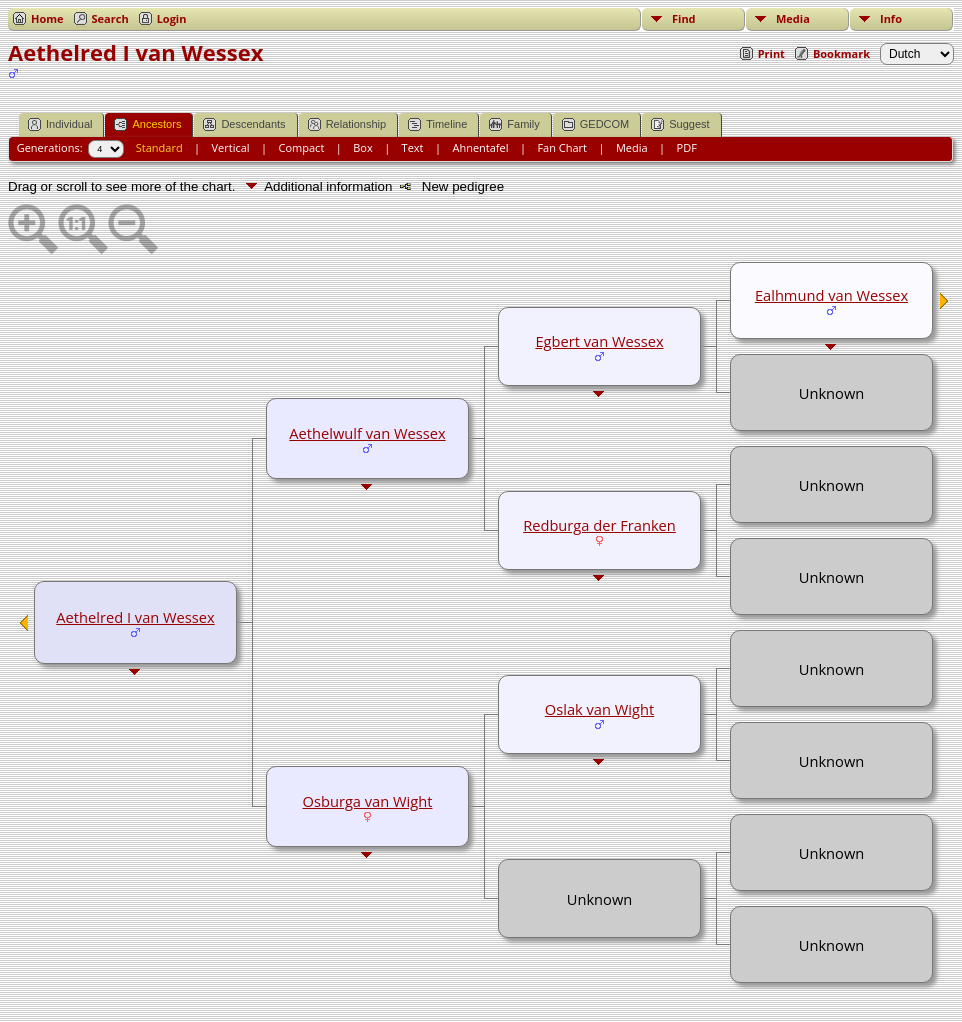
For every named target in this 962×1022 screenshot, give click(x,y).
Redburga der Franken (599, 525)
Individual (60, 124)
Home (47, 18)
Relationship (347, 124)
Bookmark (841, 53)
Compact (302, 147)
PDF (687, 147)
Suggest (680, 124)
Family (514, 124)
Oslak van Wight (599, 709)
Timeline (437, 124)
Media (793, 18)
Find (684, 18)
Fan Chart (562, 147)
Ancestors (147, 124)
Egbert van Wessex (599, 341)
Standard (159, 147)
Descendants (244, 124)
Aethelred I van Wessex (135, 617)
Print (771, 53)
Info (891, 18)
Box (362, 147)
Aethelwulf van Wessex (367, 433)
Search (110, 18)
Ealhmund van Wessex (831, 295)
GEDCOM (596, 124)
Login (172, 18)
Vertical (231, 147)
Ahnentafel (480, 147)
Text (413, 147)
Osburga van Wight (368, 801)
